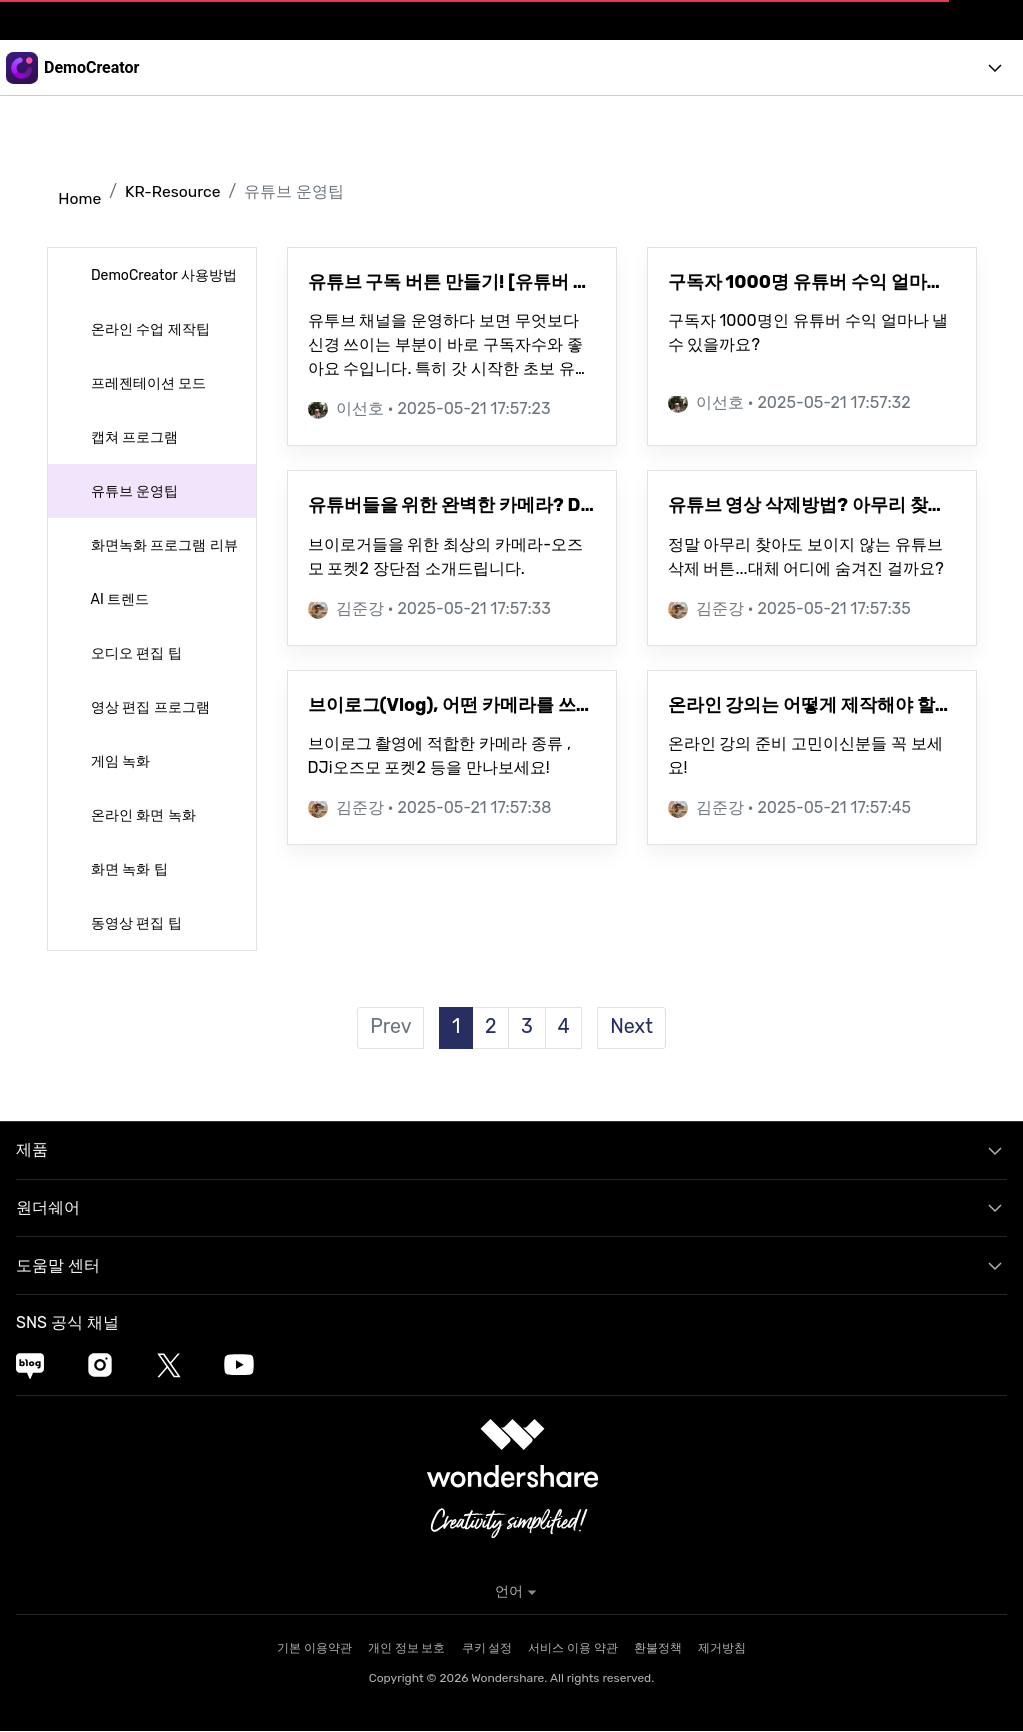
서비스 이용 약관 (573, 1649)
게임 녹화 (119, 761)
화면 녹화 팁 (128, 869)
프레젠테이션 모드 (147, 383)
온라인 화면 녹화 (142, 815)
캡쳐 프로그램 (133, 437)
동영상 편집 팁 (135, 923)
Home (79, 198)
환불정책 (658, 1649)
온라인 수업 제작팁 (149, 329)
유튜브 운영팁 (133, 491)
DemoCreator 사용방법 (162, 275)
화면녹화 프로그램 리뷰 (163, 545)
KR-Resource (174, 191)
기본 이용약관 (314, 1649)
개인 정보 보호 (407, 1649)
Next (633, 1028)
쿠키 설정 (487, 1649)
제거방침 (722, 1649)
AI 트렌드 (119, 599)
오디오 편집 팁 (135, 653)
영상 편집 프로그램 (149, 707)
